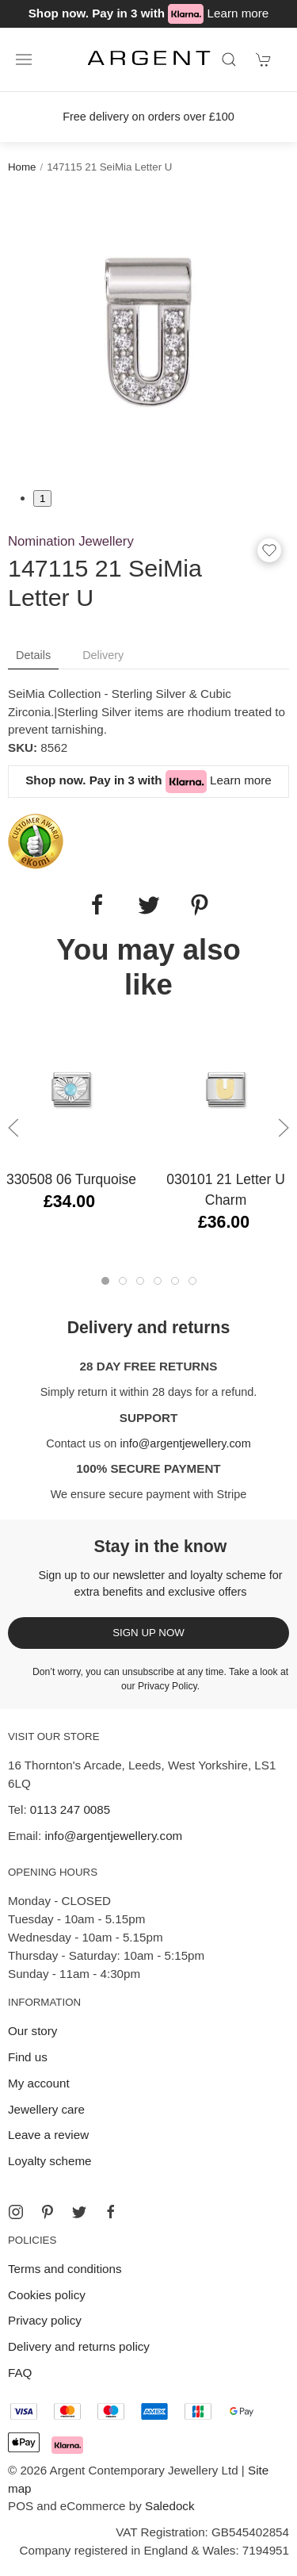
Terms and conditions (65, 2268)
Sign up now (148, 1633)
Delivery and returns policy (79, 2346)
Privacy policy (45, 2320)
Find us (28, 2057)
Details (33, 655)
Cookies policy (47, 2295)
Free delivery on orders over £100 (148, 116)
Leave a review (48, 2134)
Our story (32, 2030)
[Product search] (228, 59)
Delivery (103, 655)
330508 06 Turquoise (71, 1179)
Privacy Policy (167, 1686)
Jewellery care (46, 2109)
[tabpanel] (148, 331)
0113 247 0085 (70, 1809)
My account (39, 2083)
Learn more (238, 13)
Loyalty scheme (50, 2161)
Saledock (169, 2506)
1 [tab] (42, 498)
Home (22, 167)
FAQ (20, 2372)
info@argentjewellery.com (185, 1443)
